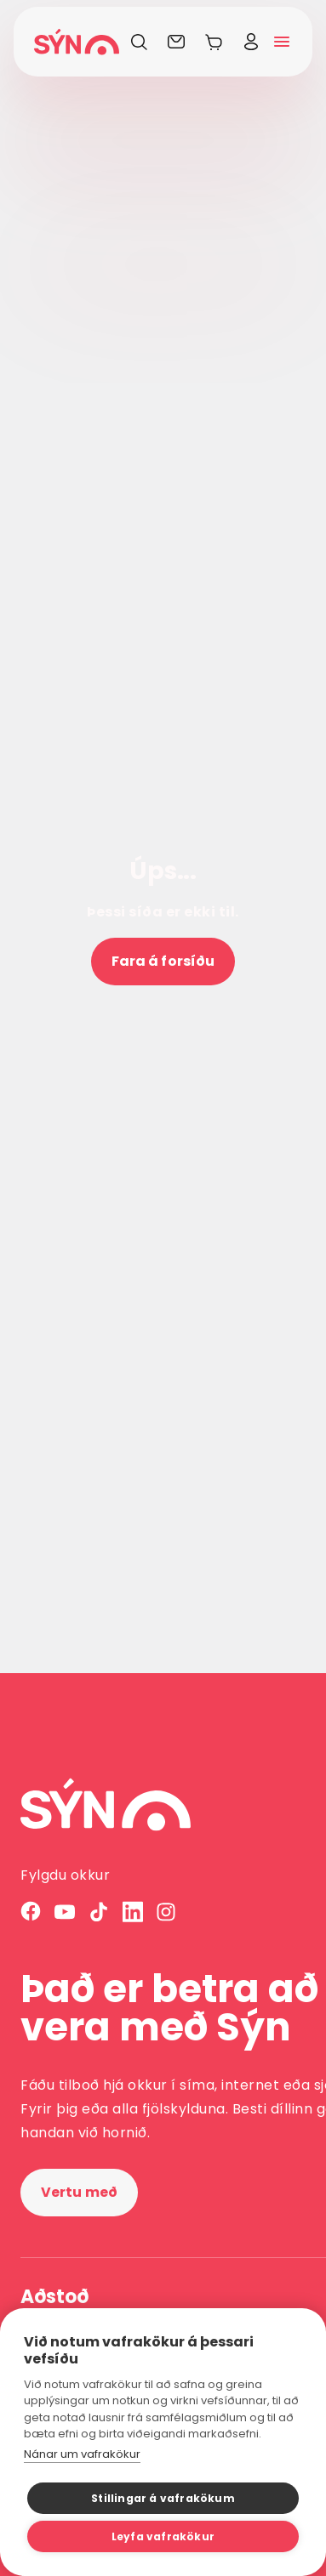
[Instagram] (167, 1911)
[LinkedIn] (133, 1911)
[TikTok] (99, 1911)
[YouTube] (64, 1911)
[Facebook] (30, 1911)
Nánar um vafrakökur (82, 2454)
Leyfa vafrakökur (163, 2536)
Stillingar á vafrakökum (163, 2498)
